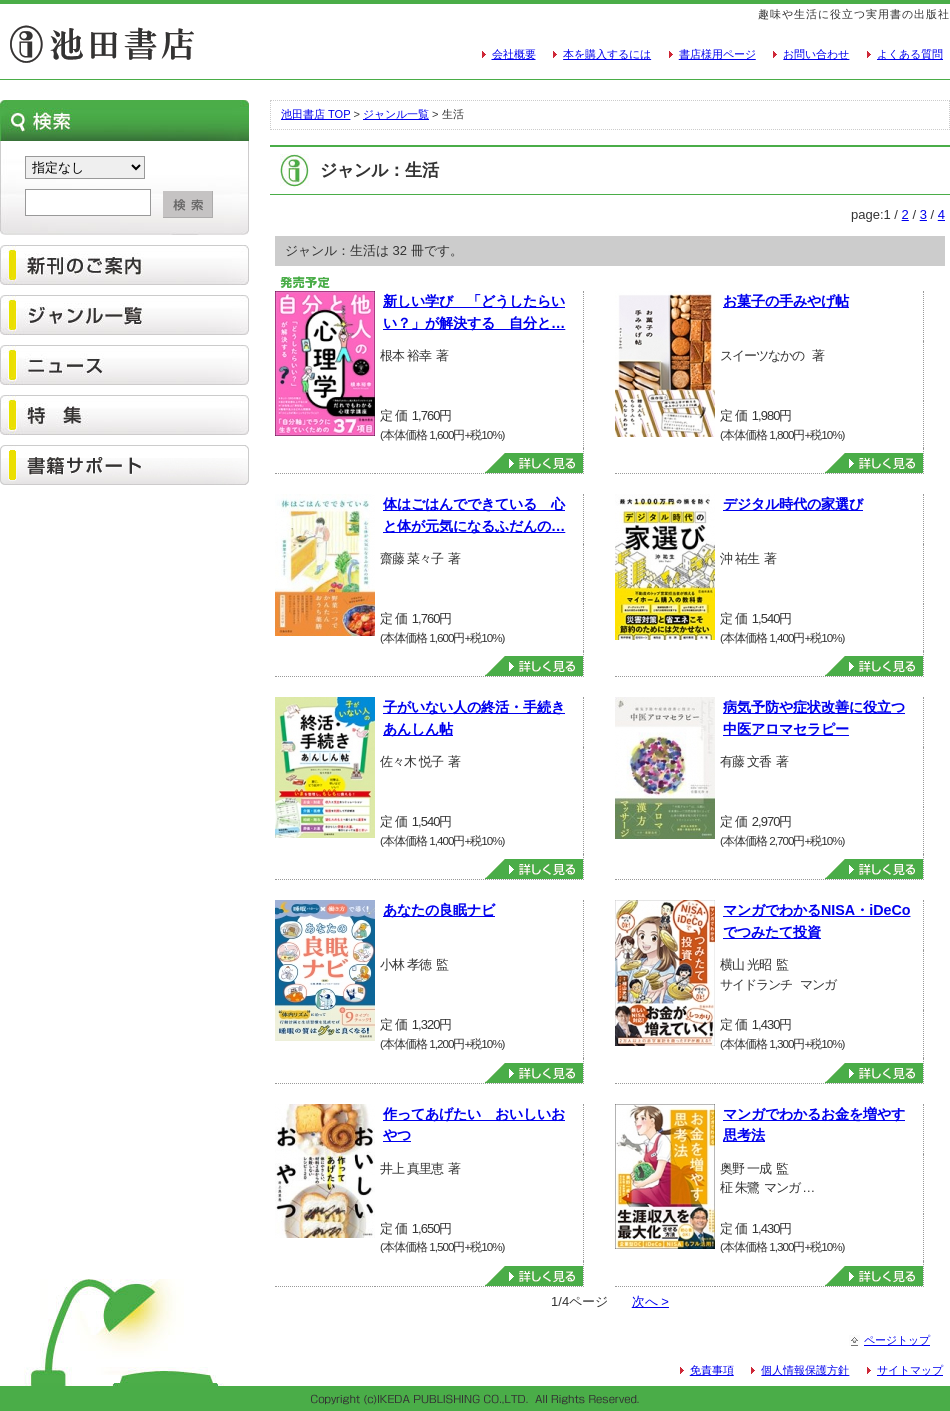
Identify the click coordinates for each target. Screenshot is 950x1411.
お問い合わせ (816, 54)
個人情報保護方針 (805, 1370)
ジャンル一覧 (396, 114)
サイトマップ (910, 1370)
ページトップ (897, 1340)
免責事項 (712, 1370)
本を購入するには (607, 54)
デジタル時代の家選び (793, 504)
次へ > (650, 1301)
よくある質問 (910, 54)
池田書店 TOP (315, 114)
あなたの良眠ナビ (439, 910)
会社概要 (514, 54)
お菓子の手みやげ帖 (786, 301)
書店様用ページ (717, 54)
